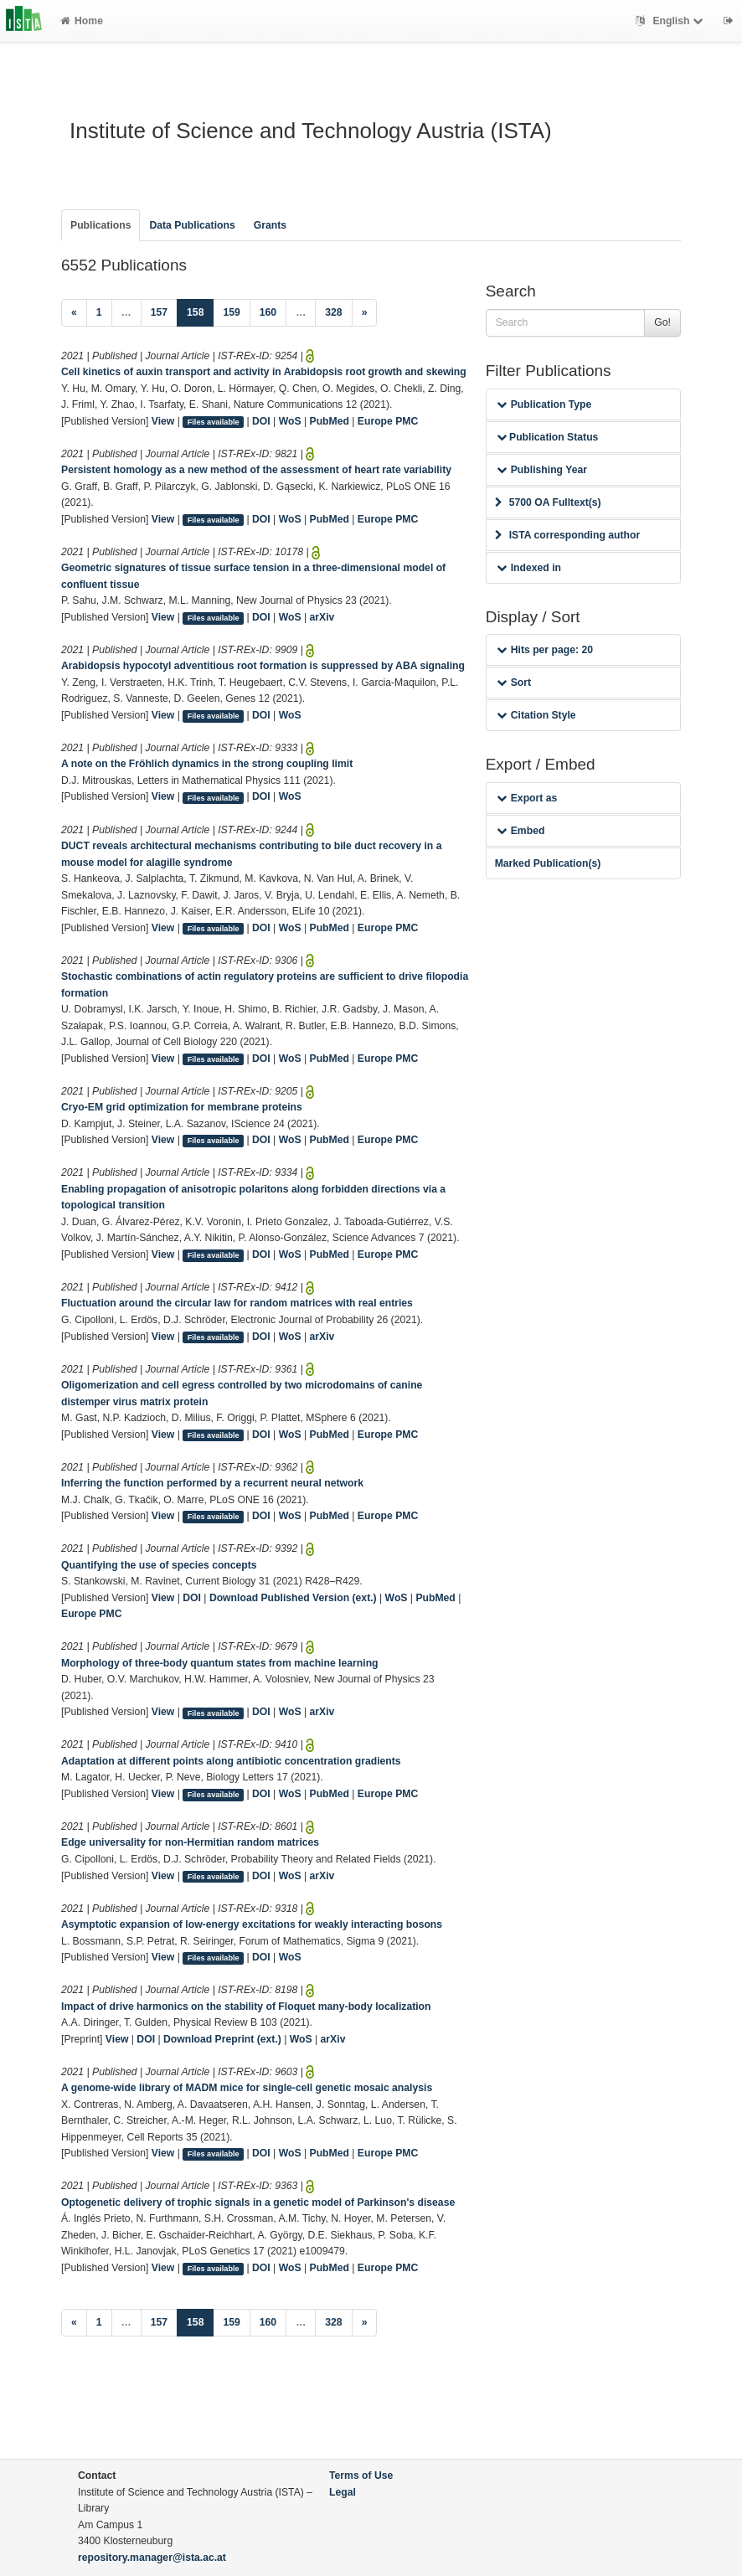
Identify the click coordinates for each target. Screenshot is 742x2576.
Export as (527, 798)
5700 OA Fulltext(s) (548, 502)
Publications (100, 225)
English (671, 21)
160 (268, 312)
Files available (214, 422)
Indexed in (529, 568)
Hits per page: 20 (545, 650)
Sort (514, 682)
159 (231, 312)
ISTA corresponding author (568, 535)
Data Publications (191, 225)
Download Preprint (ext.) (222, 2039)
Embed (521, 831)
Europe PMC (388, 421)
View (163, 421)
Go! (662, 322)
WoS (290, 421)
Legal (342, 2492)
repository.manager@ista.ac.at (152, 2557)
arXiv (322, 617)
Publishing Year (542, 470)
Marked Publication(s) (548, 863)
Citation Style (536, 715)
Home (81, 21)
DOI (261, 421)
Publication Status (548, 437)
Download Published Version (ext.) (293, 1598)
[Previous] (74, 313)
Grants (270, 225)
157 (159, 312)
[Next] (365, 313)
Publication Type (544, 404)
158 (200, 311)
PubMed (329, 421)
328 (333, 312)
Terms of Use (361, 2475)
